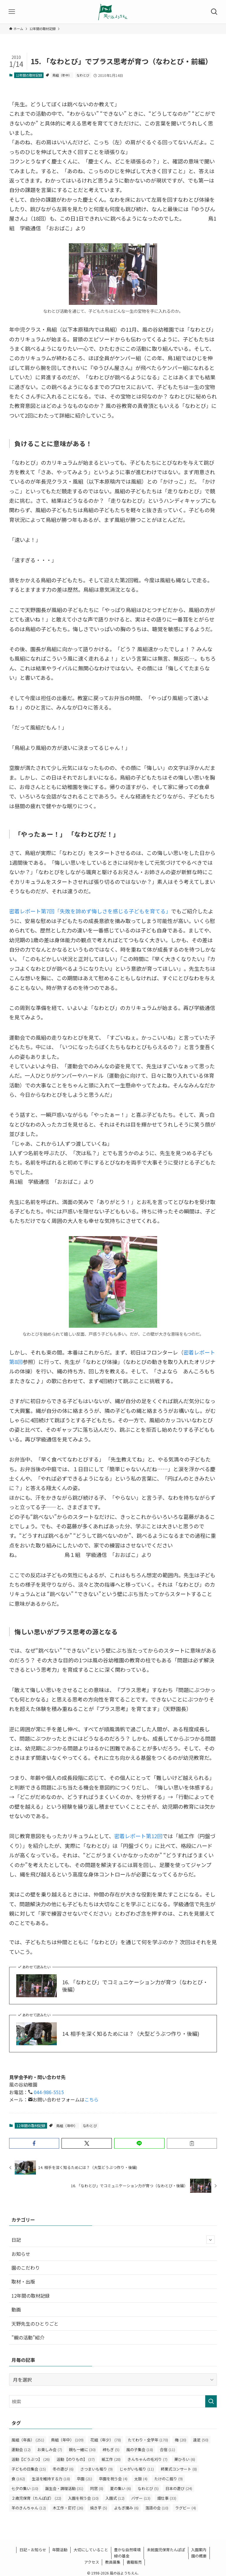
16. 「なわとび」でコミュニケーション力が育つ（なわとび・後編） (135, 1985)
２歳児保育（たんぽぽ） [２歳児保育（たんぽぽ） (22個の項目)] (36, 2498)
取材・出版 (23, 2281)
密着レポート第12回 (138, 1836)
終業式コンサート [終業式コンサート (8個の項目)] (179, 2469)
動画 (16, 2309)
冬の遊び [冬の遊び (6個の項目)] (63, 2469)
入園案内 (198, 2549)
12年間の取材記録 (29, 75)
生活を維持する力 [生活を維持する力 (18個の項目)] (51, 2478)
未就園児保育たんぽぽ (166, 2549)
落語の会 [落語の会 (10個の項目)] (156, 2508)
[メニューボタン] (12, 12)
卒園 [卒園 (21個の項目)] (84, 2478)
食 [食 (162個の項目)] (18, 2478)
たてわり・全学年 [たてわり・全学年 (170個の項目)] (148, 2440)
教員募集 (112, 2562)
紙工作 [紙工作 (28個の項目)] (111, 2459)
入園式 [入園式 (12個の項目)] (114, 2498)
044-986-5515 (48, 2092)
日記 (113, 2240)
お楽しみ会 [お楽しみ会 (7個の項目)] (49, 2449)
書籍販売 (134, 2562)
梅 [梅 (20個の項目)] (180, 2440)
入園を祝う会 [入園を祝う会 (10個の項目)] (83, 2498)
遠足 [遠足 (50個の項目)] (200, 2440)
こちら (91, 2099)
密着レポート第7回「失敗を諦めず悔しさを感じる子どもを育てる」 (90, 911)
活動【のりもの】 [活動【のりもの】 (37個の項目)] (75, 2459)
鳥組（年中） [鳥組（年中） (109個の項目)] (67, 2440)
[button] (34, 2143)
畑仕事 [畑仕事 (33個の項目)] (166, 2498)
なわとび (83, 75)
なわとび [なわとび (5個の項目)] (148, 2488)
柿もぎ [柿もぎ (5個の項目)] (110, 2449)
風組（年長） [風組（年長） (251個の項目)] (27, 2440)
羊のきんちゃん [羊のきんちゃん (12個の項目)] (28, 2508)
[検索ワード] (113, 2401)
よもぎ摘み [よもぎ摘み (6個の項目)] (126, 2508)
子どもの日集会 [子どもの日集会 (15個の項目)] (28, 2469)
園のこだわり (25, 2267)
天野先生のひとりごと (35, 2323)
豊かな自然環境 (127, 2549)
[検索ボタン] (214, 12)
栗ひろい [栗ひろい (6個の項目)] (184, 2459)
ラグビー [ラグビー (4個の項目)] (185, 2508)
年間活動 (59, 2549)
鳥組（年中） (62, 75)
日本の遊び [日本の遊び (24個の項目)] (178, 2488)
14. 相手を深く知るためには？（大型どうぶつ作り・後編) (130, 2033)
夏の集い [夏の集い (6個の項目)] (120, 2488)
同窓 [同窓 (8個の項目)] (96, 2488)
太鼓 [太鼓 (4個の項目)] (140, 2478)
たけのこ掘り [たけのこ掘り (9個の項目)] (168, 2478)
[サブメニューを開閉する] (210, 2240)
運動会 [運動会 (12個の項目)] (21, 2449)
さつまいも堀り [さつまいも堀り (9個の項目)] (96, 2469)
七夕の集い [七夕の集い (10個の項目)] (24, 2488)
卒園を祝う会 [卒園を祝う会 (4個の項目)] (113, 2478)
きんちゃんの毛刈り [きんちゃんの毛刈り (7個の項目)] (147, 2459)
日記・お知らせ (32, 2549)
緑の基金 (121, 2556)
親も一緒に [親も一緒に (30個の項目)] (82, 2449)
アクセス (91, 2562)
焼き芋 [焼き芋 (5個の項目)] (98, 2508)
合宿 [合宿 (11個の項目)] (167, 2449)
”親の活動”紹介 (27, 2337)
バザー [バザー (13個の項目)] (140, 2498)
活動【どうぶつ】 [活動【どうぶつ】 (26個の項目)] (30, 2459)
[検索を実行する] (211, 2401)
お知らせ (20, 2253)
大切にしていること (91, 2549)
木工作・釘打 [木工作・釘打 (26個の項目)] (68, 2508)
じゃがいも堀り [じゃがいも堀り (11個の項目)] (136, 2469)
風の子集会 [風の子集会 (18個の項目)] (139, 2449)
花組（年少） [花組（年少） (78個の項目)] (105, 2440)
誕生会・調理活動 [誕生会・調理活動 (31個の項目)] (64, 2488)
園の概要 (199, 2556)
